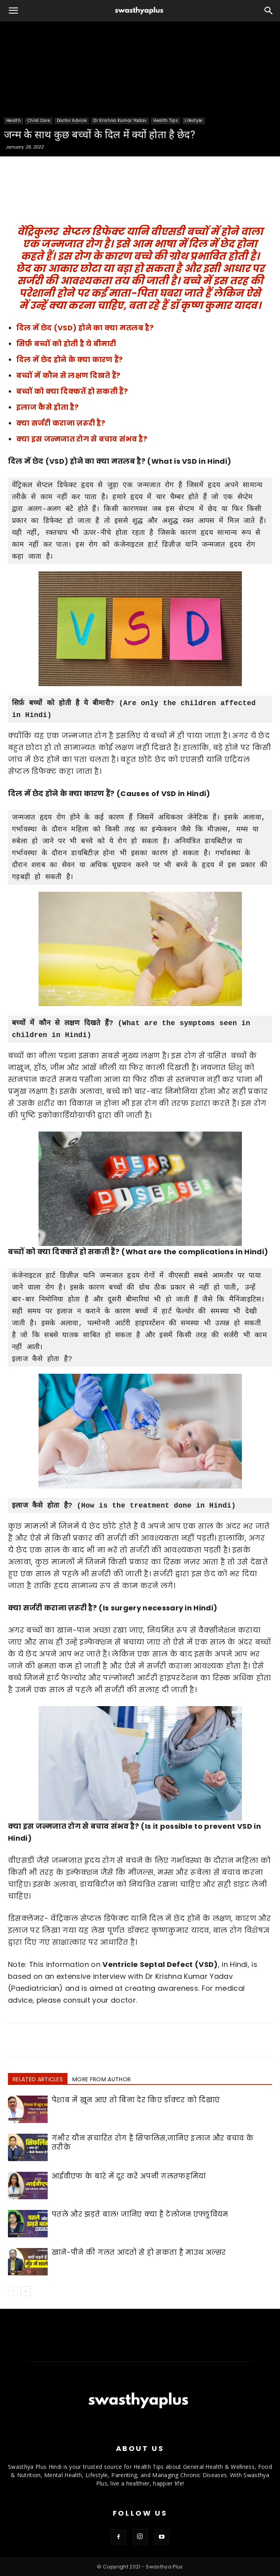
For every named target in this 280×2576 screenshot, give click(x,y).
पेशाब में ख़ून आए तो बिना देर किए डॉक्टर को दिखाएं (136, 2100)
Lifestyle (194, 120)
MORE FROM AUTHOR (101, 2079)
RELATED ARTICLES (38, 2079)
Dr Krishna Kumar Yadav (120, 120)
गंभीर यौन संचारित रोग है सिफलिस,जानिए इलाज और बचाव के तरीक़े (152, 2142)
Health (13, 120)
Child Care (38, 120)
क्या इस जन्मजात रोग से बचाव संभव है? (81, 439)
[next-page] (26, 2291)
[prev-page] (13, 2291)
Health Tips (165, 120)
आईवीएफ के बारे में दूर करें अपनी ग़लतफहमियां (129, 2176)
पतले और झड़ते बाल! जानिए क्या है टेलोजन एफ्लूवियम (140, 2214)
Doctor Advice (72, 120)
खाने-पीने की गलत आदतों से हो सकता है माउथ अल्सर (139, 2252)
